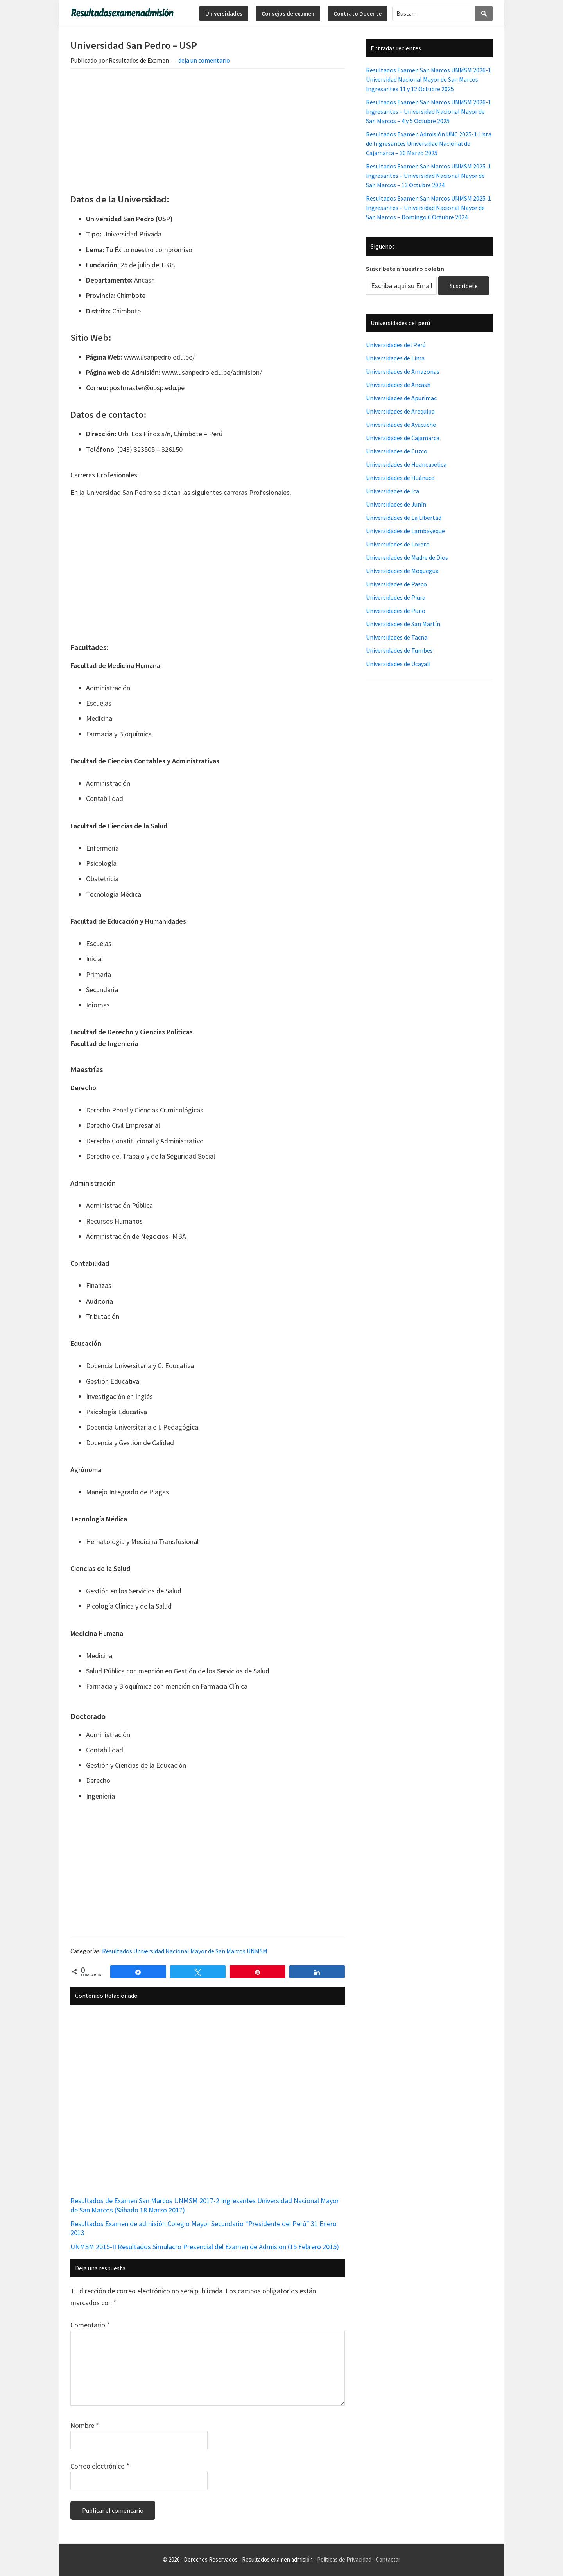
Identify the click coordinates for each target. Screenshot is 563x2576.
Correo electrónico (99, 2465)
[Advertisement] (207, 133)
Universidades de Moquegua (402, 571)
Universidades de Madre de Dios (407, 557)
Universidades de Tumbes (399, 650)
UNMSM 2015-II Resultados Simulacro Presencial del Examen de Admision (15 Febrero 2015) (204, 2246)
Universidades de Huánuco (400, 478)
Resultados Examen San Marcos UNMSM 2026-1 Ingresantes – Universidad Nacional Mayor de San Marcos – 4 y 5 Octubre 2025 (428, 111)
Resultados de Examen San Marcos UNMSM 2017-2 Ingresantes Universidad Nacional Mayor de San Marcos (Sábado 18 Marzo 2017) (204, 2205)
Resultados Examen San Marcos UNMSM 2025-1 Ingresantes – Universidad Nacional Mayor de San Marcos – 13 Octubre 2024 (428, 175)
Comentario (90, 2324)
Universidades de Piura (395, 597)
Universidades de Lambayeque (405, 531)
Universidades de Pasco (396, 584)
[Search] (484, 13)
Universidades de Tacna (396, 637)
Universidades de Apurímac (401, 398)
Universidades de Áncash (398, 385)
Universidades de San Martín (403, 624)
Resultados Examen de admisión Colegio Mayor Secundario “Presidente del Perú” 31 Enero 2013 (203, 2228)
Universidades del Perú (396, 345)
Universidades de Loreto (398, 544)
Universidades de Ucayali (398, 664)
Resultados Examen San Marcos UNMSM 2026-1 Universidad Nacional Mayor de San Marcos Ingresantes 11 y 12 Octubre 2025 (428, 79)
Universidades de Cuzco (396, 451)
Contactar (388, 2559)
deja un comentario (204, 60)
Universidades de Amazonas (402, 371)
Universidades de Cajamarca (402, 438)
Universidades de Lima (395, 358)
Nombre (84, 2425)
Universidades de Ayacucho (401, 424)
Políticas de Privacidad (344, 2559)
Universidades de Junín (396, 504)
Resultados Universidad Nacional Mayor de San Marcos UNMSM (184, 1951)
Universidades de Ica (392, 491)
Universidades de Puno (395, 610)
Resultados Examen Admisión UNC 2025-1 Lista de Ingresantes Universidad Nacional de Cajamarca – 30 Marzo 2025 (428, 143)
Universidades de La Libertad (403, 517)
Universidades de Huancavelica (406, 464)
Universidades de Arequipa (400, 411)
